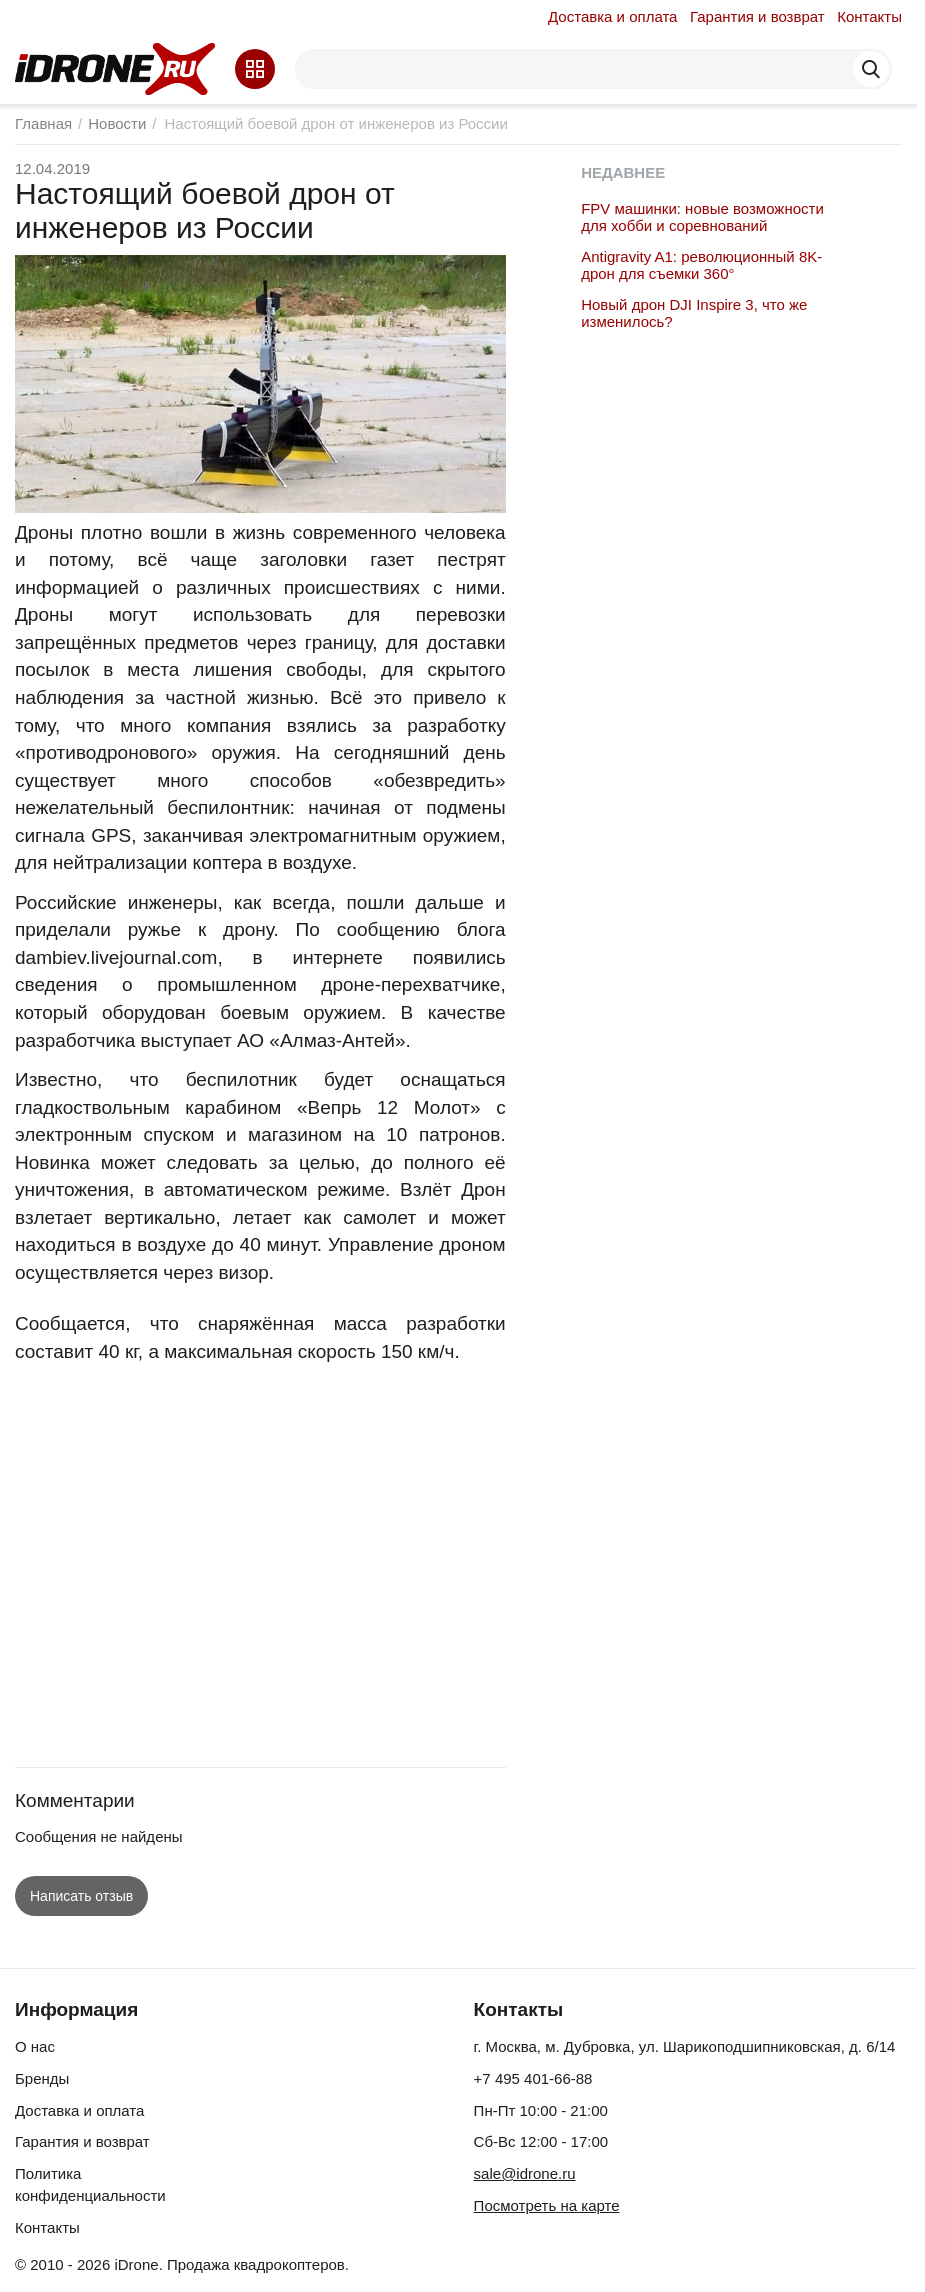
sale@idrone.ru (525, 2173)
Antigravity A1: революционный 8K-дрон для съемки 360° (701, 265)
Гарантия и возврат (757, 16)
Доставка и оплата (612, 16)
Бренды (42, 2078)
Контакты (869, 16)
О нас (35, 2046)
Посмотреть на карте (547, 2205)
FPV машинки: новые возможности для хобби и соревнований (702, 217)
